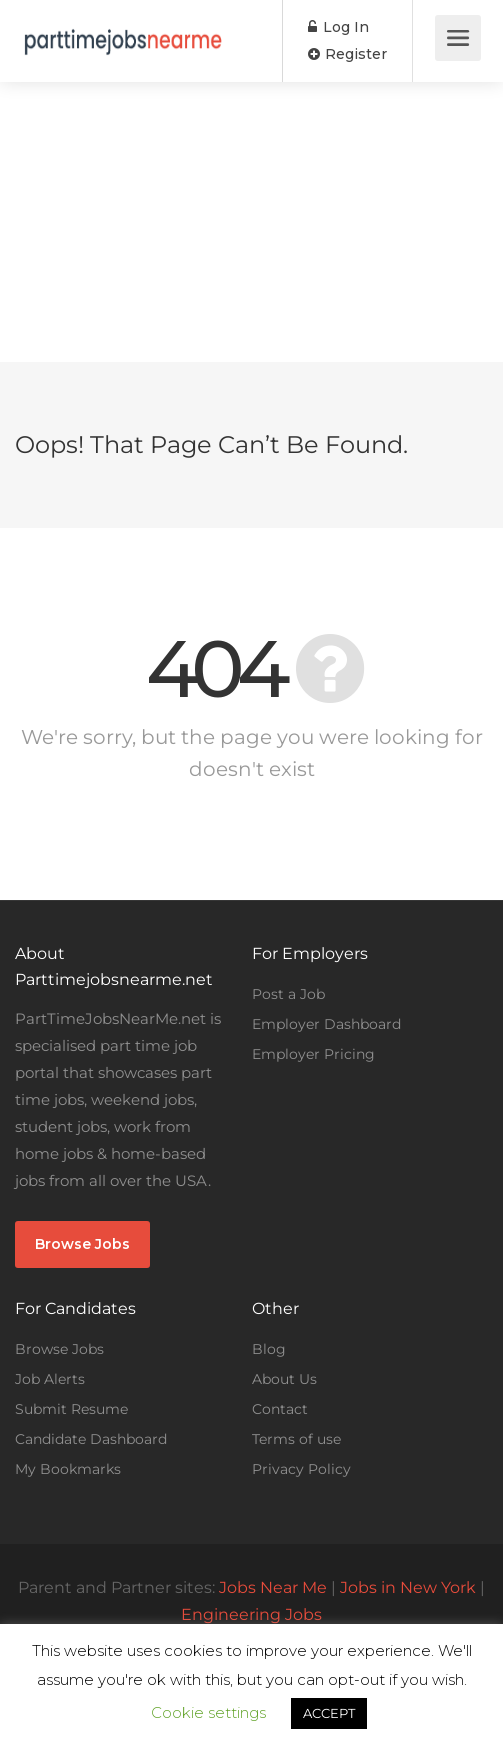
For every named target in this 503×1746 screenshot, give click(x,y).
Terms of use (296, 1439)
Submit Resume (71, 1409)
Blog (269, 1349)
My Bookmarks (68, 1469)
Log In (338, 27)
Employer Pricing (313, 1054)
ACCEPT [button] (329, 1713)
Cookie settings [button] (208, 1712)
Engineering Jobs (251, 1614)
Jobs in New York (408, 1587)
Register (347, 54)
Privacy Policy (301, 1469)
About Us (284, 1379)
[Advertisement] (251, 222)
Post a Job (288, 994)
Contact (280, 1409)
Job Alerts (50, 1379)
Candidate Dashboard (91, 1439)
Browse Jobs (82, 1244)
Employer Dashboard (326, 1024)
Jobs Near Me (273, 1587)
